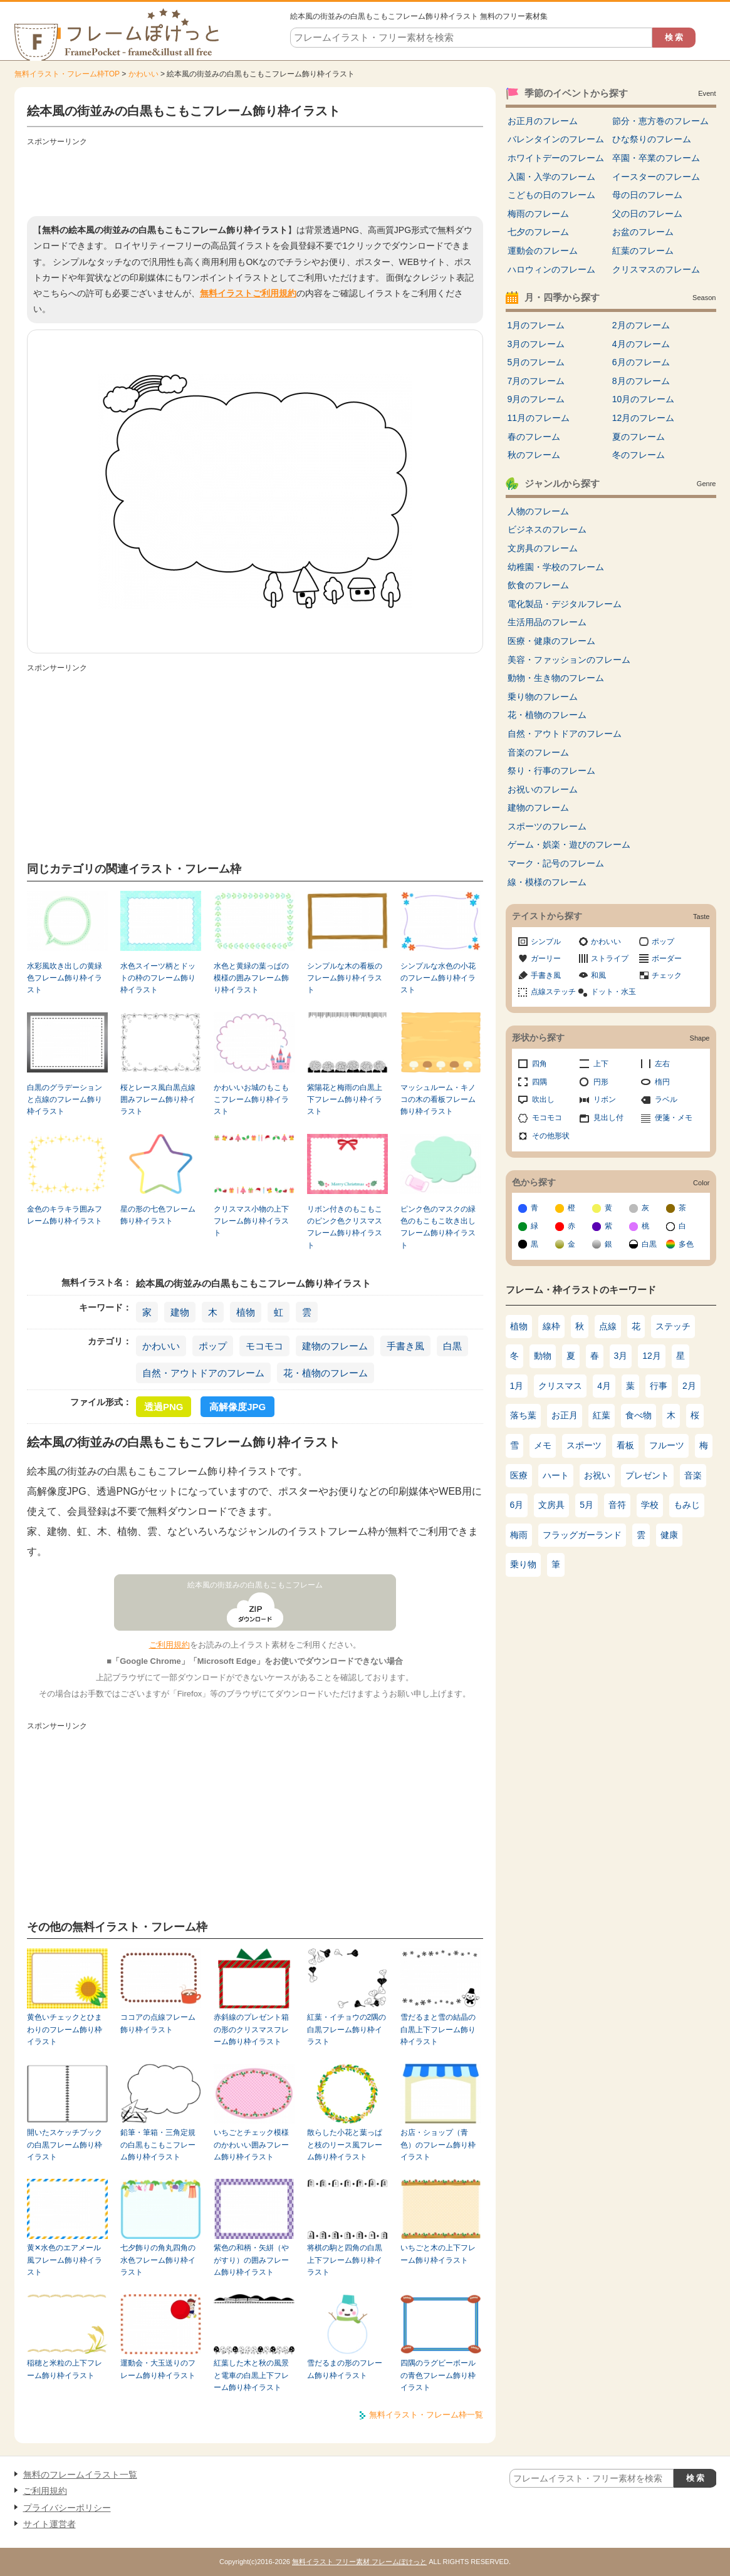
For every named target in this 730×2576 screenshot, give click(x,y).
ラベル (666, 1099)
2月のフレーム (641, 325)
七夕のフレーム (538, 232)
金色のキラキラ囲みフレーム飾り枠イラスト (64, 1215)
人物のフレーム (538, 511)
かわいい (143, 74)
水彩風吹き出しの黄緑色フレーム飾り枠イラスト (64, 978)
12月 (651, 1356)
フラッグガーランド (582, 1535)
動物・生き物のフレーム (556, 678)
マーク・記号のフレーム (556, 863)
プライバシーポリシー (67, 2508)
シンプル (546, 941)
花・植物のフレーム (325, 1373)
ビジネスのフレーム (547, 529)
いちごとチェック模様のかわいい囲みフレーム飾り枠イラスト (251, 2144)
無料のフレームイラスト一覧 (80, 2475)
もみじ (687, 1505)
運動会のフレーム (543, 251)
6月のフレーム (641, 362)
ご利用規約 (169, 1644)
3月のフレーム (536, 344)
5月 (586, 1505)
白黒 (452, 1346)
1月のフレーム (536, 325)
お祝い (597, 1475)
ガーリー (546, 958)
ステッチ (673, 1326)
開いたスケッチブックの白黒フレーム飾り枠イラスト (64, 2144)
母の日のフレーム (647, 195)
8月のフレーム (641, 381)
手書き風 (405, 1346)
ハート (556, 1475)
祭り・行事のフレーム (551, 771)
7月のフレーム (536, 381)
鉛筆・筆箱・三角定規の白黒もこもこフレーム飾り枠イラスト (158, 2144)
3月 (621, 1356)
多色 (686, 1244)
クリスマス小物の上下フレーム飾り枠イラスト (251, 1221)
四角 (539, 1063)
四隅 (539, 1082)
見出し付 (608, 1117)
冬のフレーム (638, 455)
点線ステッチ (553, 991)
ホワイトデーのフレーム (556, 158)
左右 (662, 1063)
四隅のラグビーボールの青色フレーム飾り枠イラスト (438, 2375)
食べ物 (638, 1415)
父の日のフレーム (647, 214)
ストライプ (609, 958)
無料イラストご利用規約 (248, 293)
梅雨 (519, 1535)
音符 (617, 1505)
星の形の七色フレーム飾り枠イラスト (158, 1215)
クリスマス (560, 1386)
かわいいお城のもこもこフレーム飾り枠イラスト (251, 1099)
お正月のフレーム (543, 121)
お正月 (564, 1415)
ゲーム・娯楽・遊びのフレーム (569, 844)
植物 (245, 1312)
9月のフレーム (536, 399)
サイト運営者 (49, 2524)
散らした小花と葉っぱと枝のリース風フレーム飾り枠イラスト (344, 2144)
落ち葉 (523, 1415)
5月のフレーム (536, 362)
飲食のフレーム (538, 585)
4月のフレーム (641, 344)
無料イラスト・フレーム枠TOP (67, 74)
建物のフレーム (335, 1346)
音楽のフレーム (538, 752)
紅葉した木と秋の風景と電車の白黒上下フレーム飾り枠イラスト (251, 2375)
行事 (658, 1386)
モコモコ (264, 1346)
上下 (600, 1063)
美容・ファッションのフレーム (569, 660)
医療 (519, 1475)
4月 (604, 1386)
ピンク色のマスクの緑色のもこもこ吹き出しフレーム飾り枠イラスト (438, 1227)
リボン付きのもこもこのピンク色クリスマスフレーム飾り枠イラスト (344, 1227)
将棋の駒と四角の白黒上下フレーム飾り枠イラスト (344, 2260)
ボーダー (667, 958)
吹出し (543, 1099)
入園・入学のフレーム (551, 177)
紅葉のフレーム (643, 251)
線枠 (551, 1326)
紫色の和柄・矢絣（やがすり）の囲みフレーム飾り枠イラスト (251, 2260)
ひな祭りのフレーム (651, 139)
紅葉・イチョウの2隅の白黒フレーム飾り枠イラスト (347, 2029)
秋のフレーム (534, 455)
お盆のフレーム (643, 232)
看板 (625, 1445)
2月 (689, 1386)
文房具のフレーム (543, 548)
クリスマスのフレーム (656, 269)
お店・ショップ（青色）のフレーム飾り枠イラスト (438, 2144)
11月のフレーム (539, 418)
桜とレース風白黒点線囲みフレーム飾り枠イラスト (158, 1099)
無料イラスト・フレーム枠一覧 (426, 2414)
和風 (598, 975)
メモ (542, 1445)
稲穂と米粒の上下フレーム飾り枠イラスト (64, 2369)
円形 (600, 1082)
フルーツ (666, 1445)
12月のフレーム (643, 418)
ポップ (213, 1346)
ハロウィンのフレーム (551, 269)
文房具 (551, 1505)
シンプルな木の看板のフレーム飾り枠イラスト (344, 978)
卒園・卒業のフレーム (656, 158)
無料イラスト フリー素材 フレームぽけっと (359, 2561)
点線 (608, 1326)
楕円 (662, 1082)
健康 (669, 1535)
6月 (517, 1505)
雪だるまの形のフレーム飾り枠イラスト (344, 2369)
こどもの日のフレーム (551, 195)
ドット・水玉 (613, 991)
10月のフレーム (643, 399)
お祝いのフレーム (543, 789)
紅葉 (601, 1415)
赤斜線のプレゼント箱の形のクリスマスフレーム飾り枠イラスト (251, 2029)
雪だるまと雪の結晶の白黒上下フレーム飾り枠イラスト (438, 2029)
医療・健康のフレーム (551, 641)
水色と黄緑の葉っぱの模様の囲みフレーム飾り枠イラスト (251, 978)
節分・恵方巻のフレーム (660, 121)
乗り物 (523, 1564)
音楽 (693, 1475)
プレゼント (647, 1475)
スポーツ (584, 1445)
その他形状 (551, 1135)
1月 (517, 1386)
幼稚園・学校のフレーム (556, 567)
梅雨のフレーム (538, 214)
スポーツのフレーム (547, 826)
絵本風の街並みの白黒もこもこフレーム (255, 1585)
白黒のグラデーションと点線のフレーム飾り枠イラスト (64, 1099)
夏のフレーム (638, 437)
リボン (604, 1099)
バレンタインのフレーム (556, 139)
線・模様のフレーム (547, 882)
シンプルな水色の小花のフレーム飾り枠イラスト (438, 978)
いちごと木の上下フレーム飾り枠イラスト (438, 2253)
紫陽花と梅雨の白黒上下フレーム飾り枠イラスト (344, 1099)
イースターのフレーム (656, 177)
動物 (542, 1356)
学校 (650, 1505)
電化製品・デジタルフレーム (565, 604)
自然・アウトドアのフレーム (203, 1373)
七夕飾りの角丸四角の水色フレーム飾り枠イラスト (158, 2260)
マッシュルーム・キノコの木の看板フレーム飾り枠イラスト (438, 1099)
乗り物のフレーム (543, 697)
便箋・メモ (673, 1117)
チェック (667, 975)
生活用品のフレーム (547, 622)
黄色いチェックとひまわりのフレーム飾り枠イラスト (64, 2029)
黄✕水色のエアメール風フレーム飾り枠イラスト (64, 2260)
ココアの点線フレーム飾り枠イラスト (158, 2023)
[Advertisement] (255, 178)
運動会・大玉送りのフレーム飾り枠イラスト (158, 2369)
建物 (179, 1312)
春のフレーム (534, 437)
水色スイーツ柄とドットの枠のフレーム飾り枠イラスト (158, 978)
